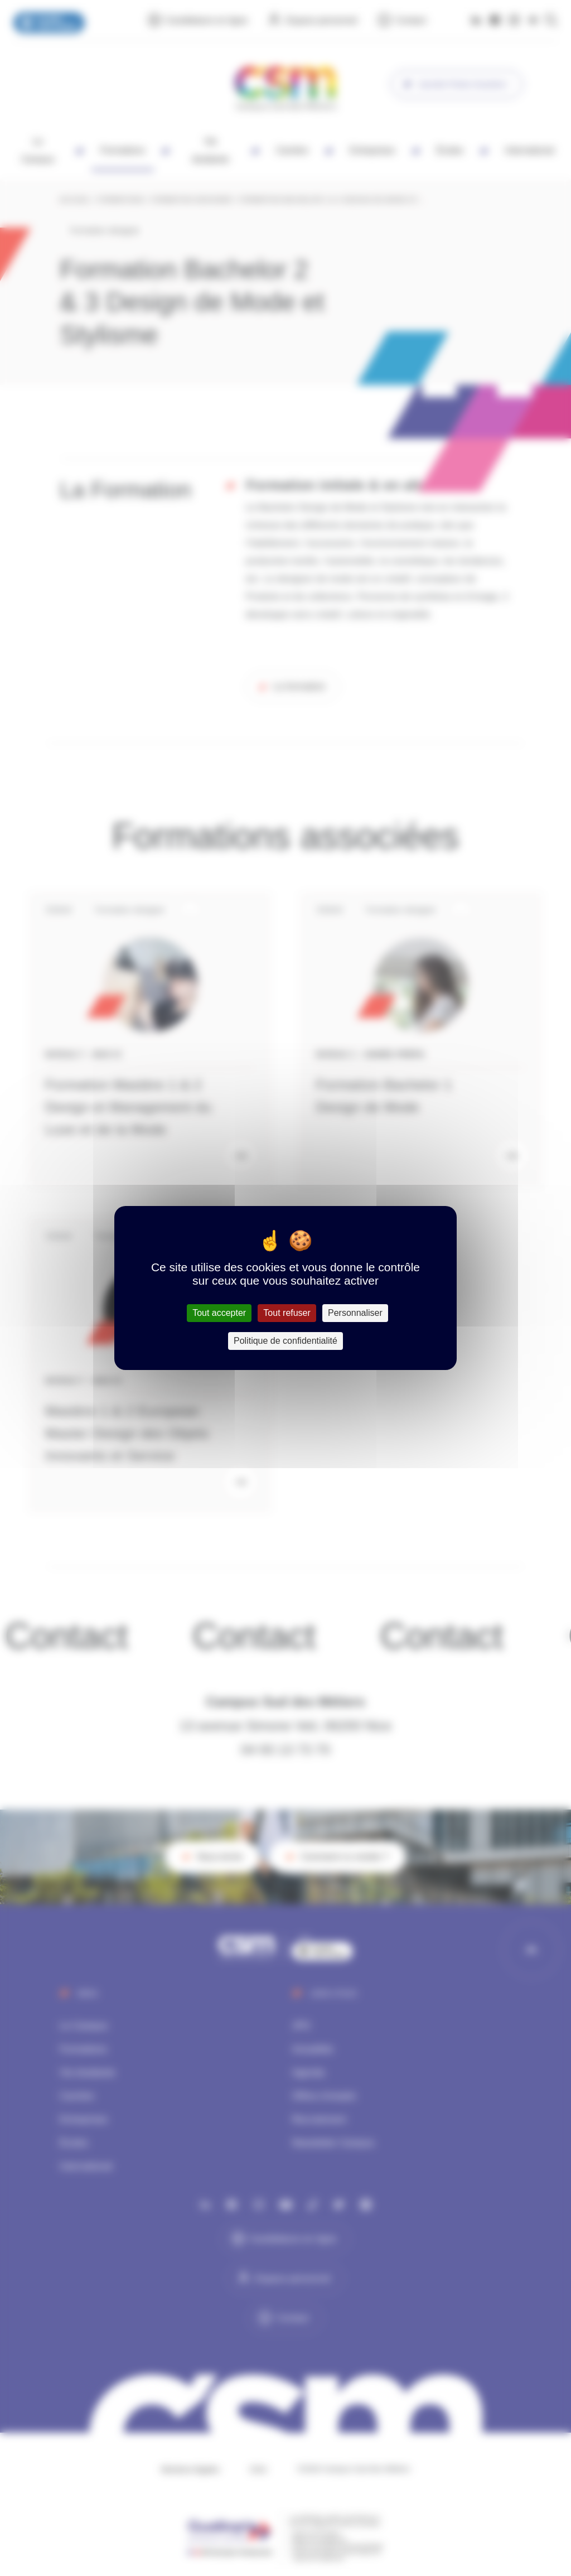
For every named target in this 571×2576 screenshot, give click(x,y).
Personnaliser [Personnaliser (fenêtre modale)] (355, 1313)
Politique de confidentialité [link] (285, 1340)
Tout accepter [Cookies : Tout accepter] (219, 1313)
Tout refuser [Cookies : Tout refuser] (286, 1313)
